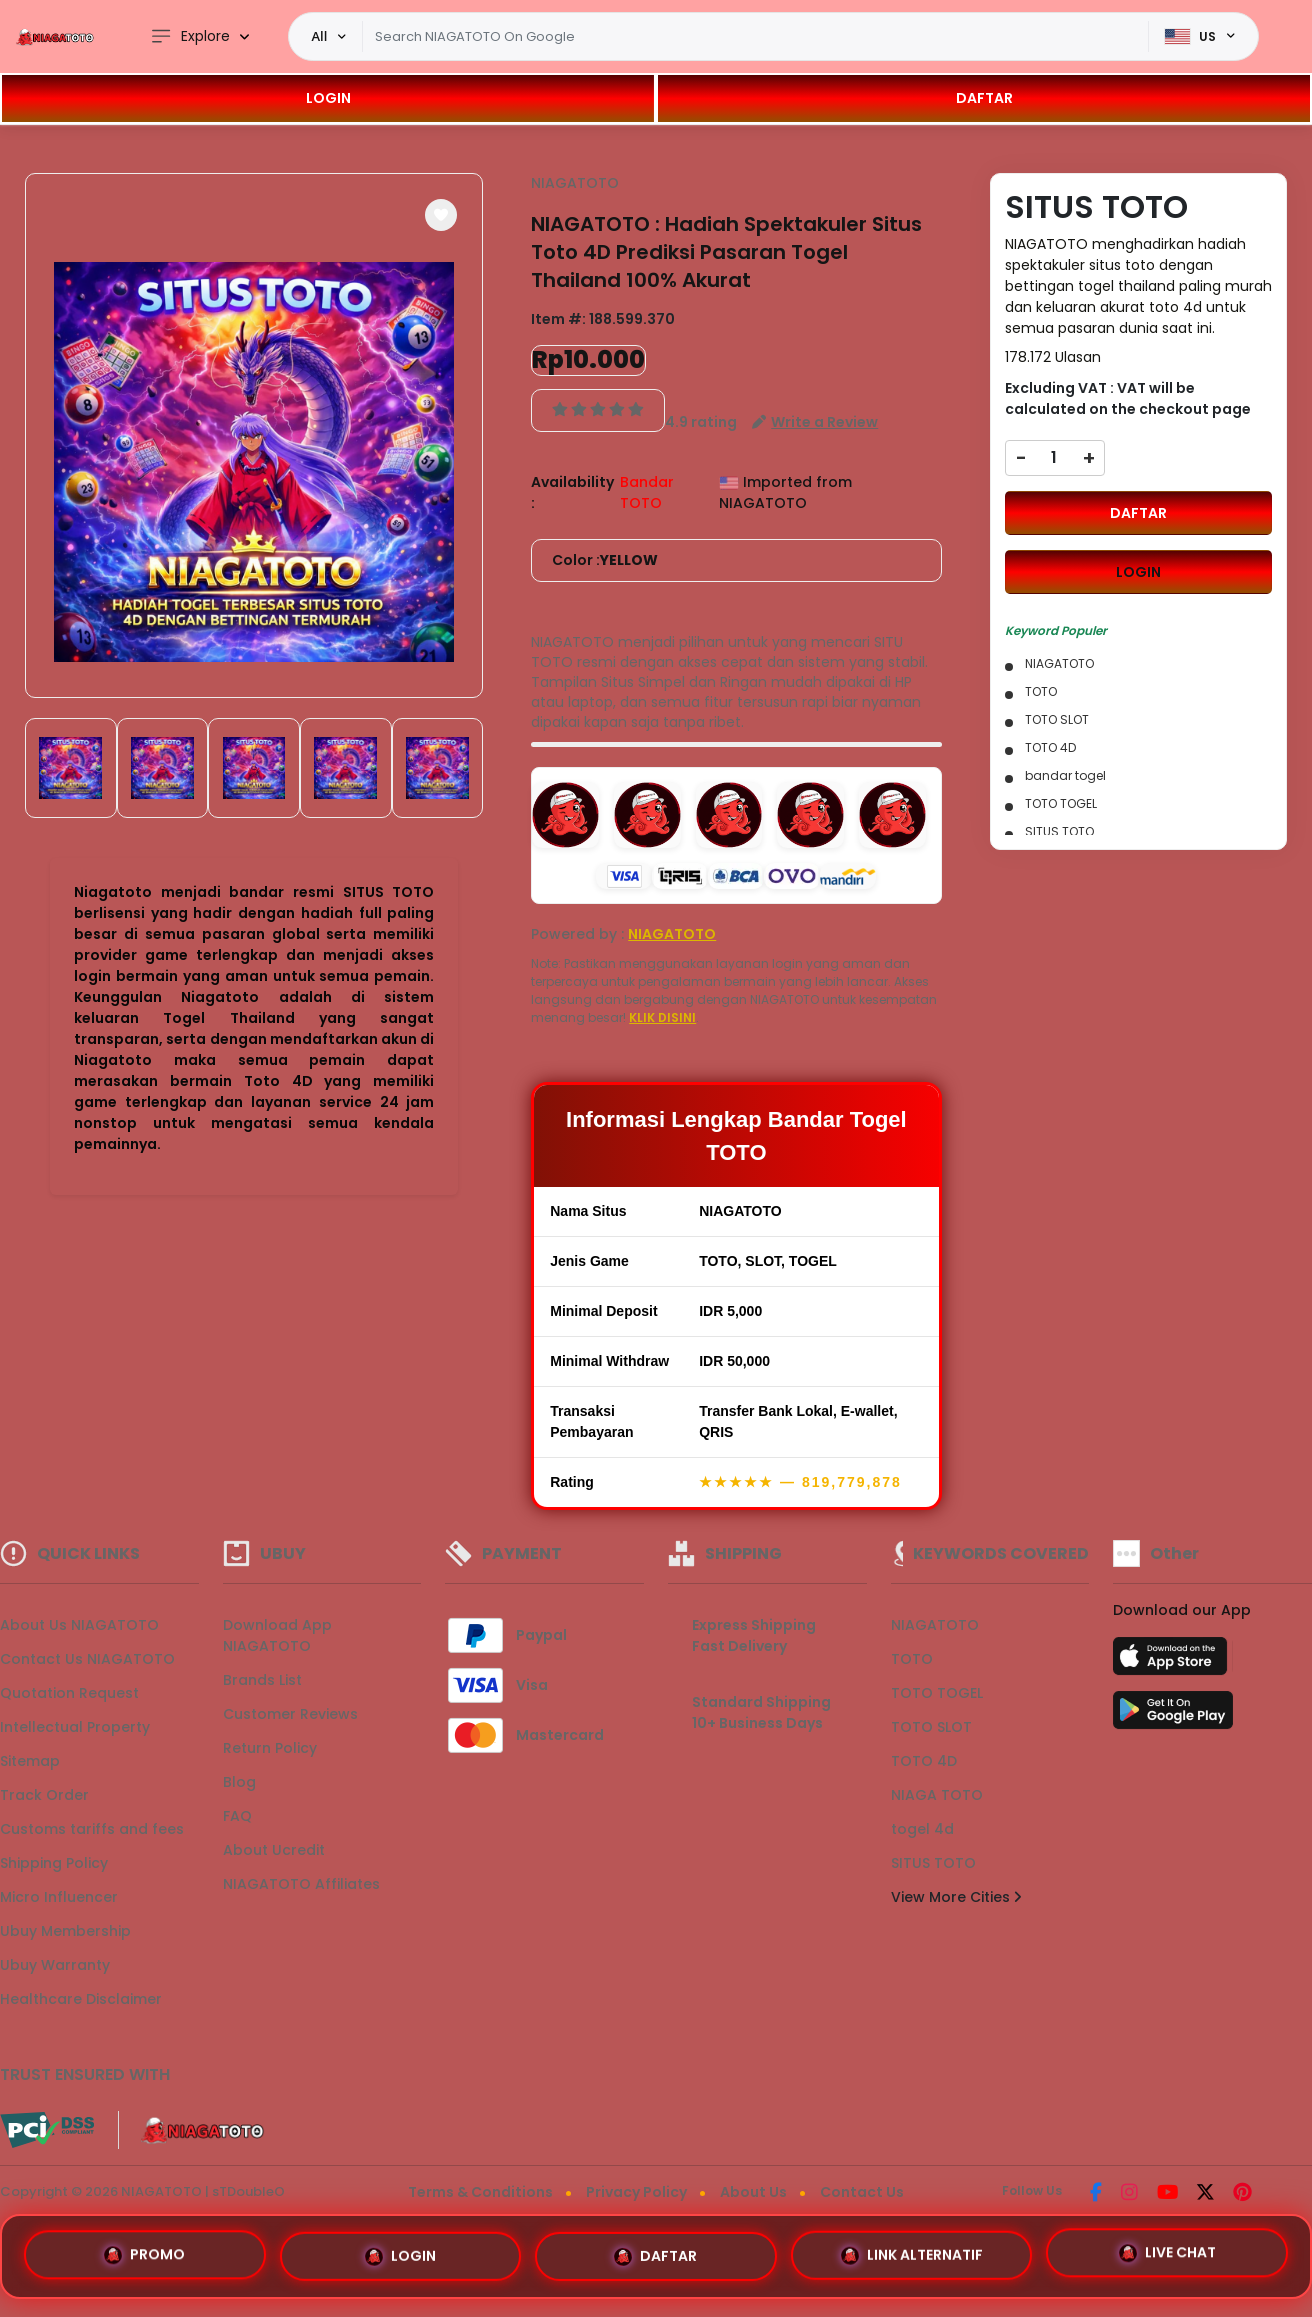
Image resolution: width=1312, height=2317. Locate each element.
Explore (190, 36)
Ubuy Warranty (55, 1965)
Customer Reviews (290, 1714)
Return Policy (270, 1748)
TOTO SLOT (931, 1727)
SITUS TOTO (933, 1863)
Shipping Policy (54, 1863)
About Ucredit (274, 1850)
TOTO (912, 1659)
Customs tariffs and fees (92, 1829)
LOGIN (328, 98)
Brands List (262, 1680)
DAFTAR (984, 98)
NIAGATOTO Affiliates (301, 1884)
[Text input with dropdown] (755, 37)
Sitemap (30, 1761)
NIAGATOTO (575, 183)
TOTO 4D (924, 1761)
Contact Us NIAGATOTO (87, 1659)
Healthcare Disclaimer (81, 1999)
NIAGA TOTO (937, 1795)
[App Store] (1173, 1662)
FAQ (237, 1816)
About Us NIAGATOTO (79, 1625)
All (319, 36)
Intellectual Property (75, 1727)
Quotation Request (69, 1693)
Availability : (572, 492)
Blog (239, 1782)
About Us (753, 2192)
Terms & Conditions (480, 2192)
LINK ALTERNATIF (912, 2251)
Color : (605, 560)
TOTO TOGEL (937, 1693)
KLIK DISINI (662, 1017)
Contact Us (862, 2192)
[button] (441, 215)
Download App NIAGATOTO (277, 1635)
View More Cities (956, 1897)
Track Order (44, 1795)
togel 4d (922, 1829)
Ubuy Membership (65, 1931)
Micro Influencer (59, 1897)
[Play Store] (1173, 1716)
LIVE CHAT (1167, 2249)
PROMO (144, 2256)
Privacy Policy (636, 2192)
